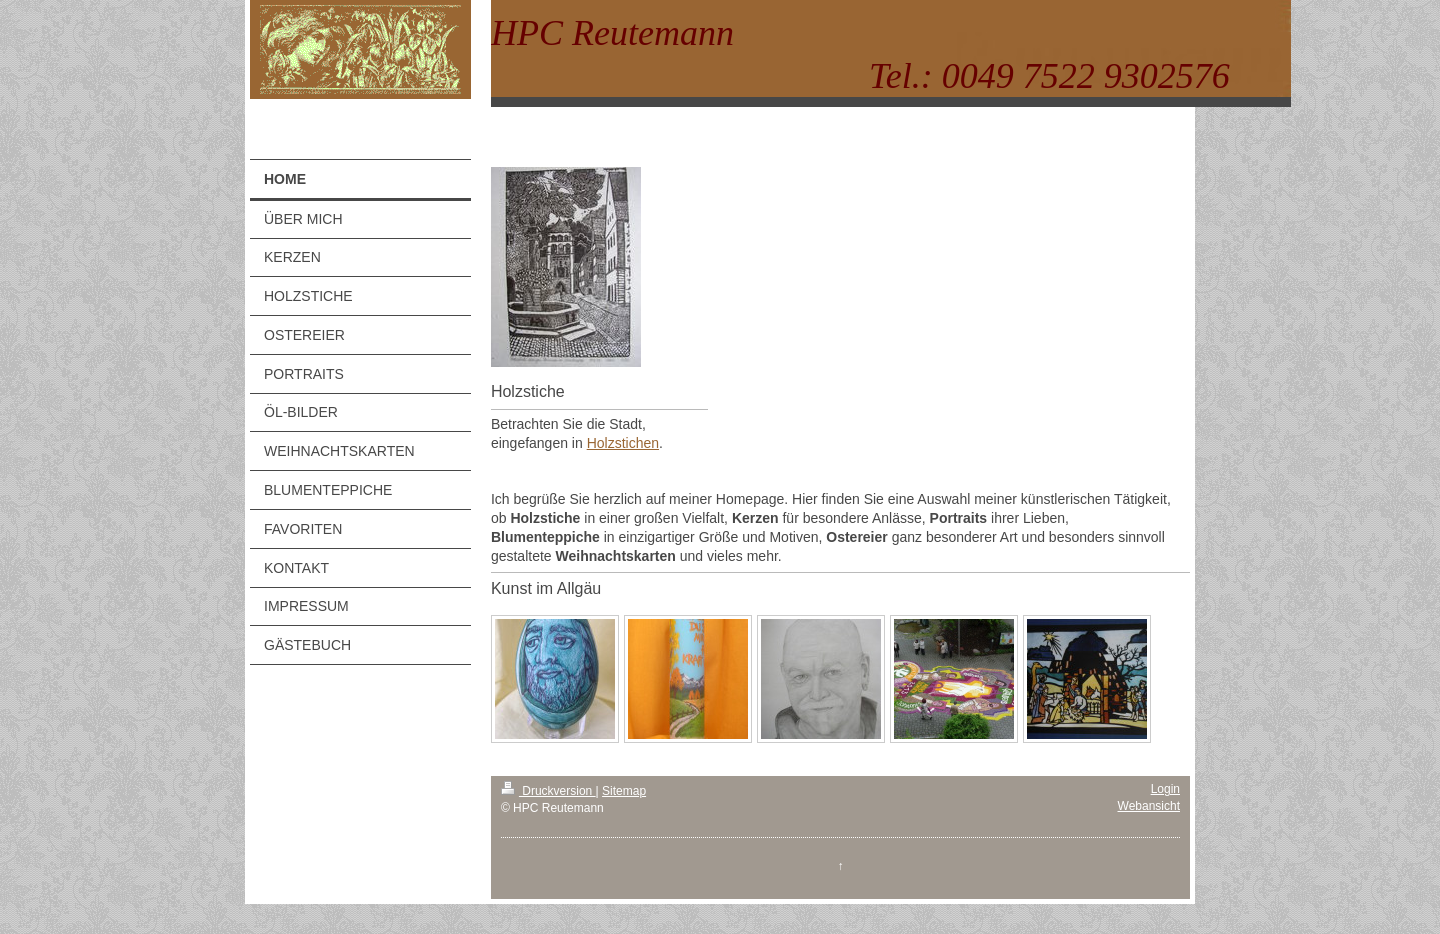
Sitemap (624, 791)
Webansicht (1149, 806)
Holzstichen (623, 443)
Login (1165, 789)
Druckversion (548, 791)
